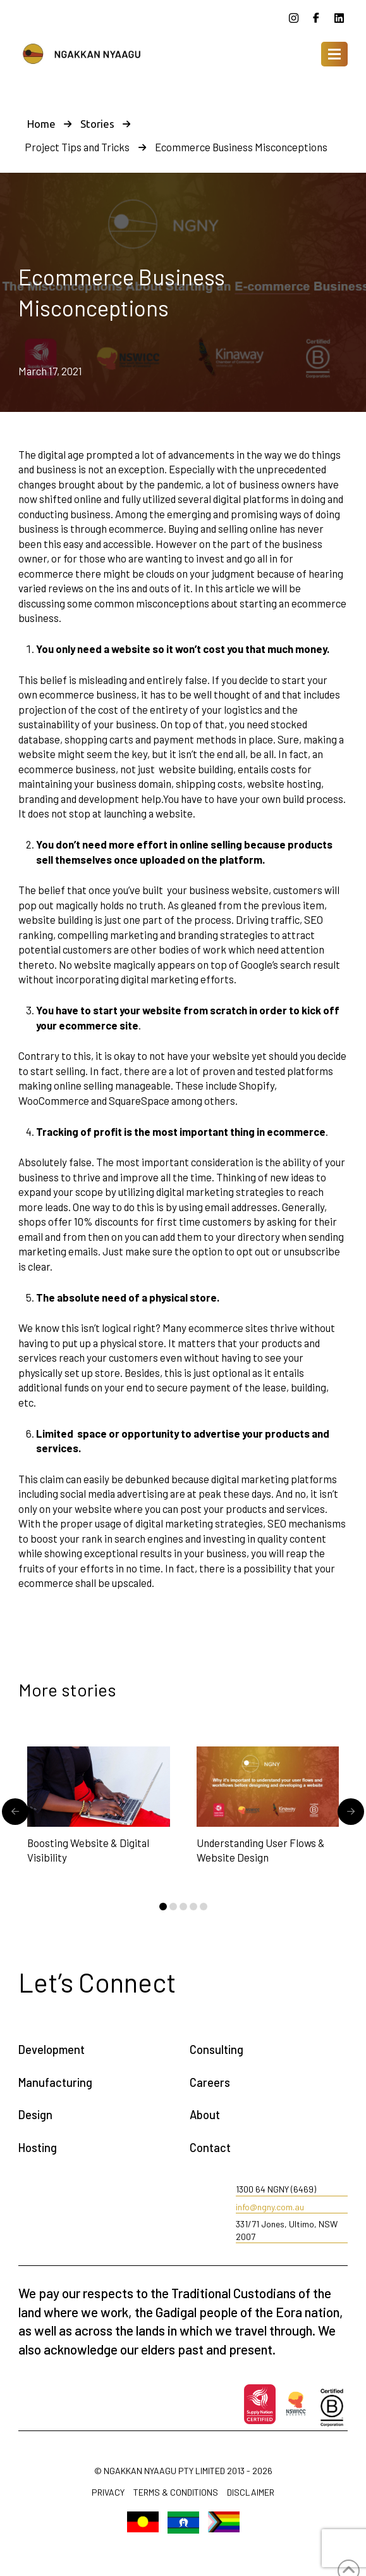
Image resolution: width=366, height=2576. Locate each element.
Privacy (108, 2493)
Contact (210, 2148)
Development (51, 2049)
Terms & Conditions (175, 2493)
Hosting (37, 2148)
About (205, 2115)
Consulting (216, 2049)
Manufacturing (55, 2082)
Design (35, 2115)
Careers (210, 2082)
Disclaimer (250, 2493)
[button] (334, 54)
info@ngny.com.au (270, 2206)
